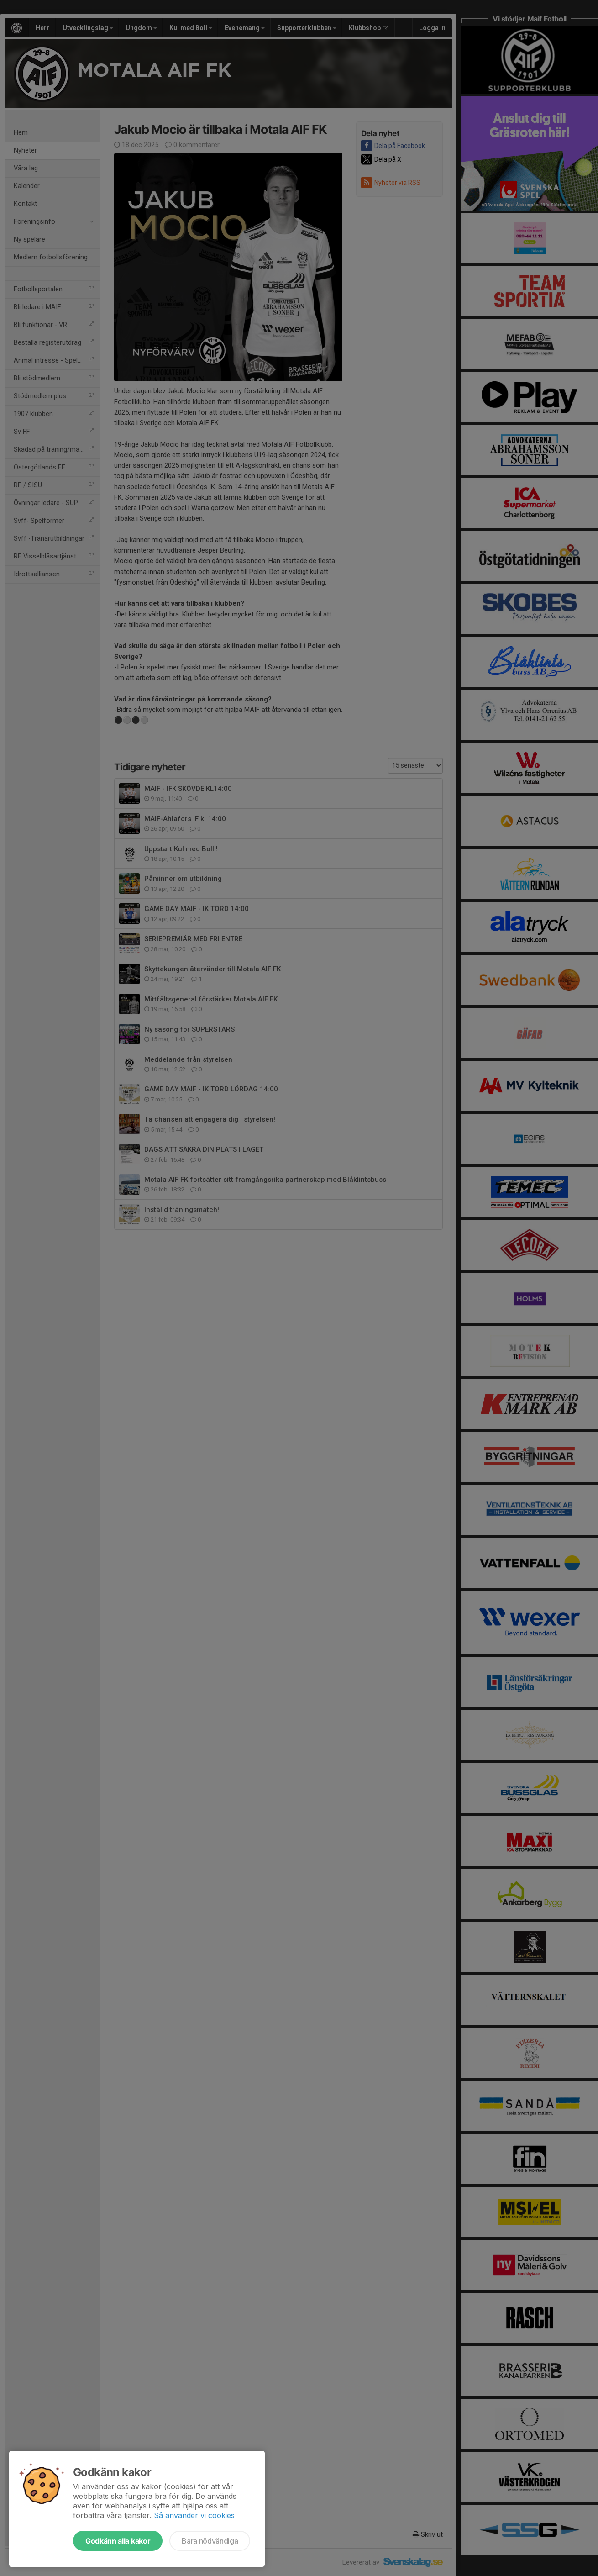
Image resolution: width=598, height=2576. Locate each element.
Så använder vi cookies (194, 2515)
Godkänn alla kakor (117, 2540)
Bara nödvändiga (210, 2540)
